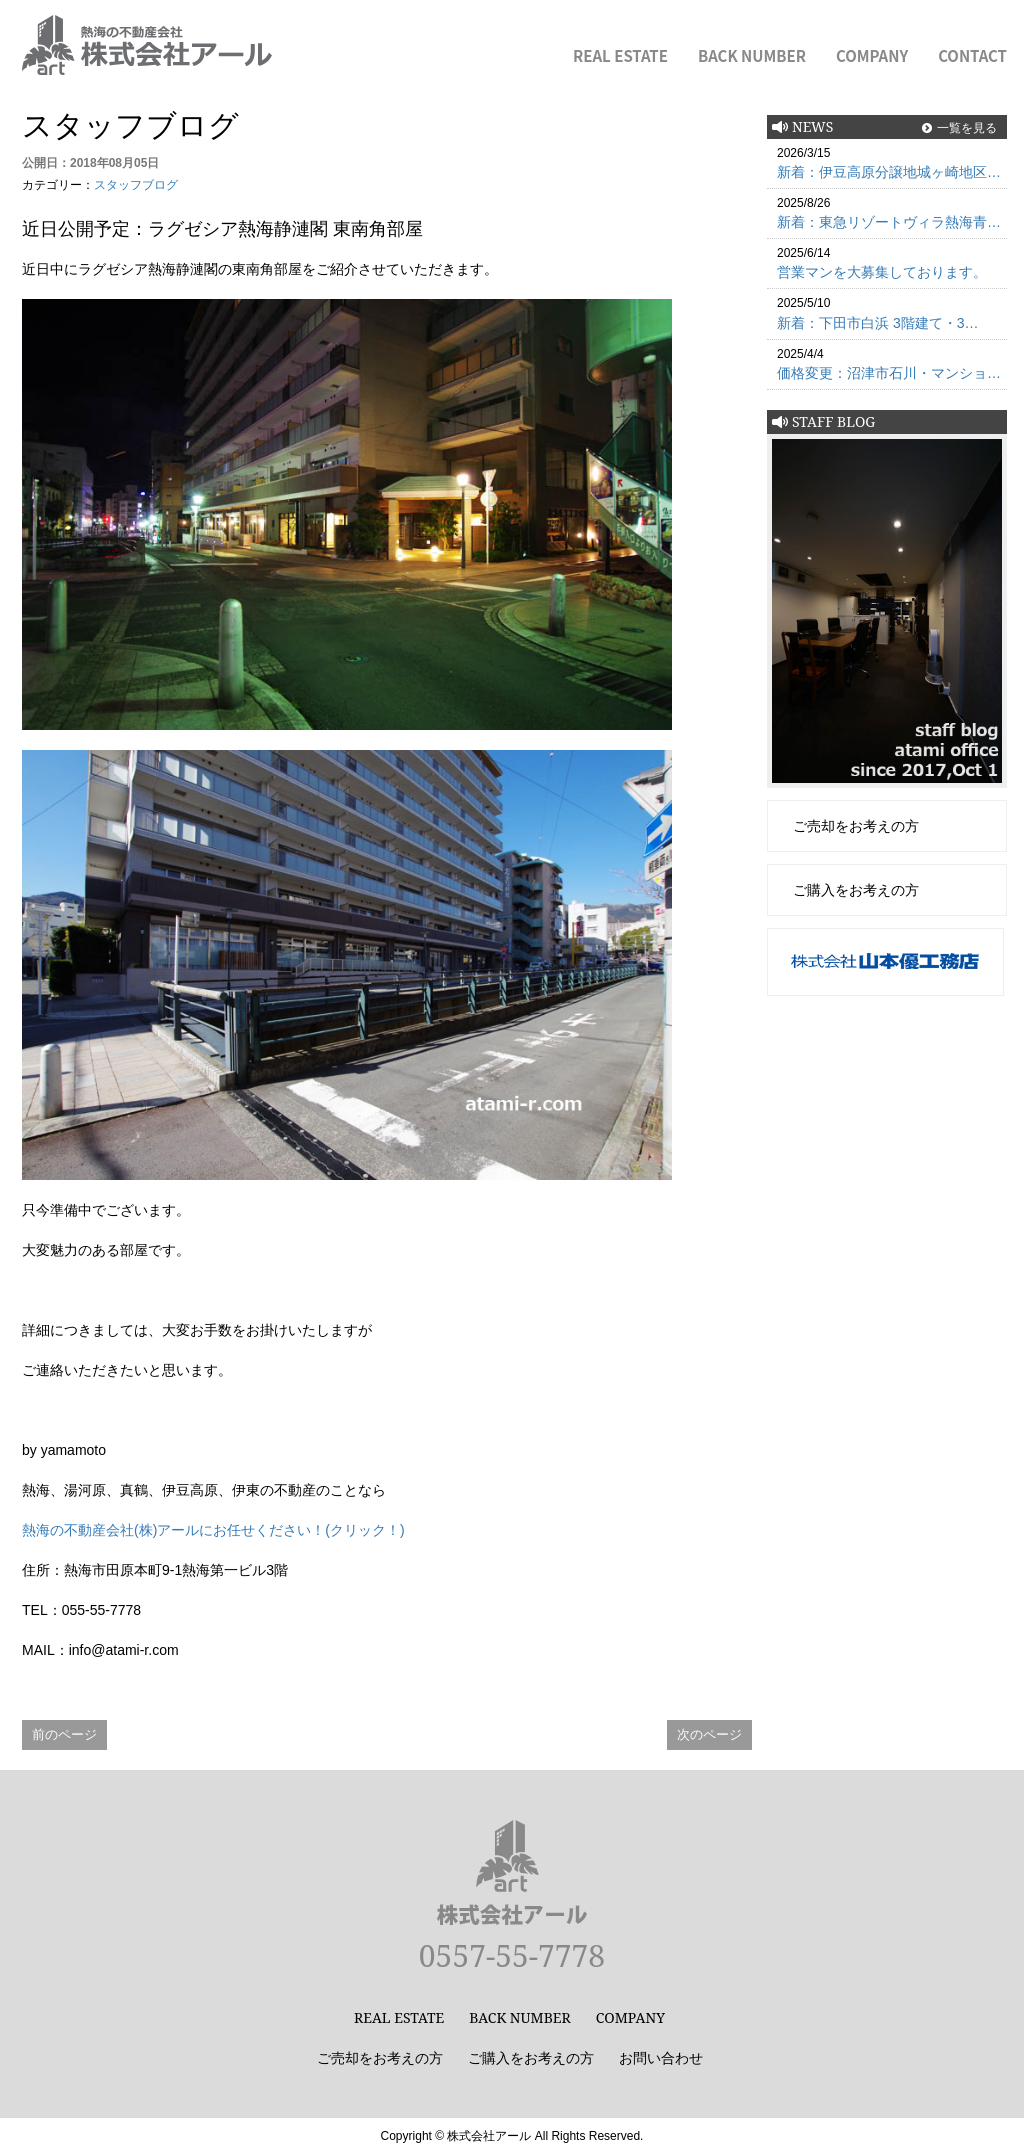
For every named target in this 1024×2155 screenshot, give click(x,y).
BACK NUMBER (752, 55)
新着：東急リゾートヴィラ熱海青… (889, 222)
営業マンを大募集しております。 (882, 272)
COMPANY (872, 55)
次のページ (709, 1734)
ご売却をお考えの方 (856, 826)
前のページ (64, 1734)
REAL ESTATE (620, 55)
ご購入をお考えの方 (856, 890)
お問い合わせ (661, 2057)
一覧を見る (967, 127)
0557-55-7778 (512, 1955)
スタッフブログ (136, 185)
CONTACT (972, 55)
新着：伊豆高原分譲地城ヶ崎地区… (889, 172)
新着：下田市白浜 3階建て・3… (877, 323)
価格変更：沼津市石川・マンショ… (889, 373)
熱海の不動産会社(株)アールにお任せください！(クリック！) (213, 1530)
